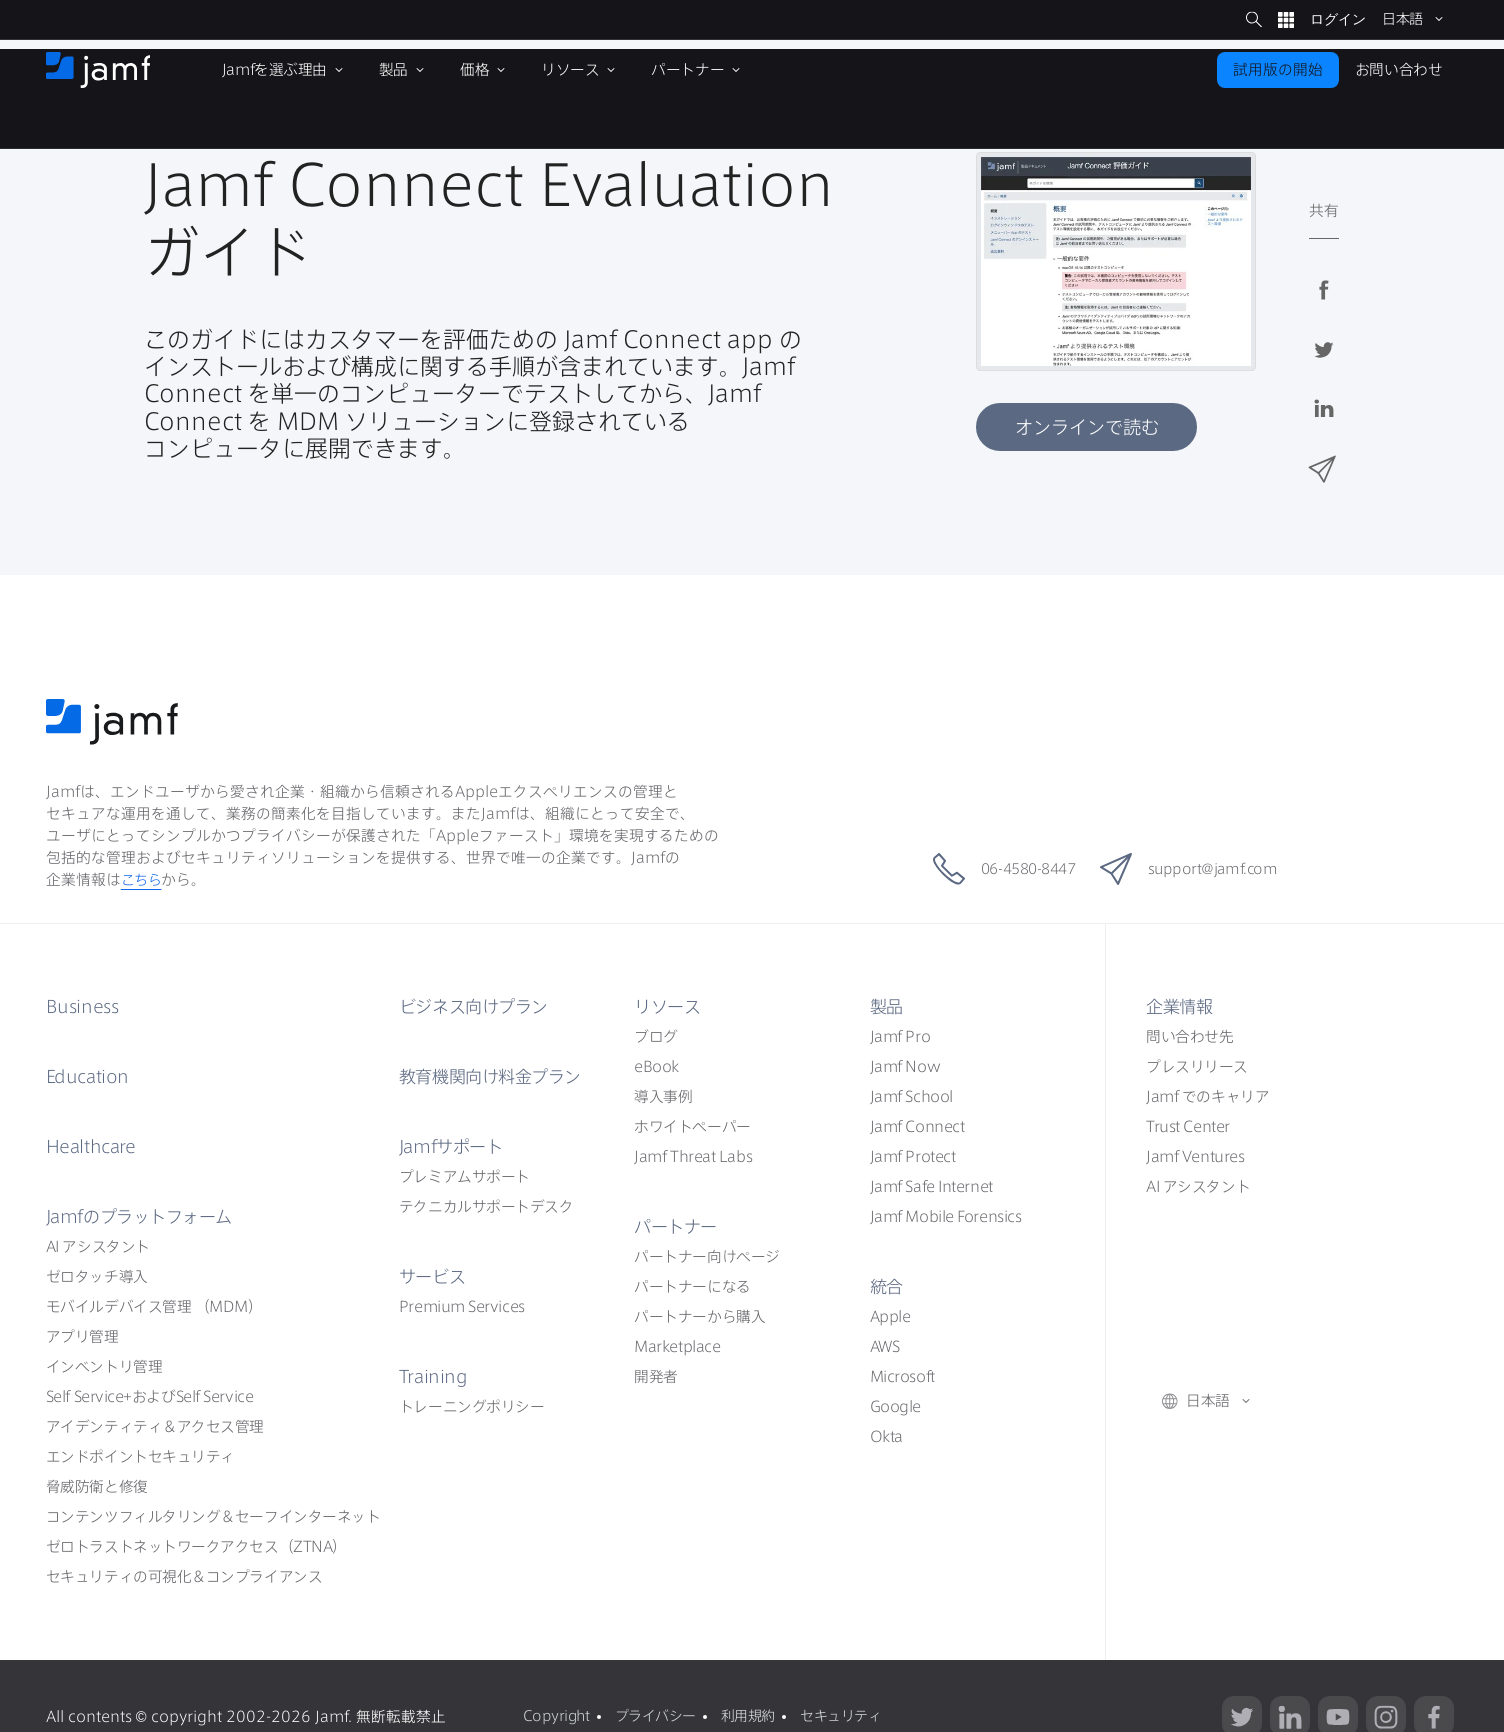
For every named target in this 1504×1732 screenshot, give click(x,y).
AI (98, 1246)
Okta (886, 1436)
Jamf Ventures (1195, 1156)
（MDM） (154, 1306)
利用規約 (756, 1716)
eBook (656, 1066)
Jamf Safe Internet (931, 1186)
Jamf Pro (900, 1036)
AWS (885, 1346)
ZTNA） (196, 1546)
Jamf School (911, 1096)
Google (895, 1406)
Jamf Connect (917, 1126)
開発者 (656, 1376)
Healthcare (94, 1146)
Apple (890, 1316)
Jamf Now (905, 1066)
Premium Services (462, 1306)
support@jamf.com (1203, 869)
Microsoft (902, 1376)
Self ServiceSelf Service (149, 1396)
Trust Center (1188, 1126)
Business (84, 1006)
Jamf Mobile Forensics (946, 1216)
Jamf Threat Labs (693, 1156)
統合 (887, 1286)
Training (434, 1376)
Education (90, 1076)
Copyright (555, 1716)
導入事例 (663, 1096)
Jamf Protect (913, 1156)
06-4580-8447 (992, 869)
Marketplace (677, 1346)
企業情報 (1181, 1006)
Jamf (145, 1216)
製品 (887, 1006)
